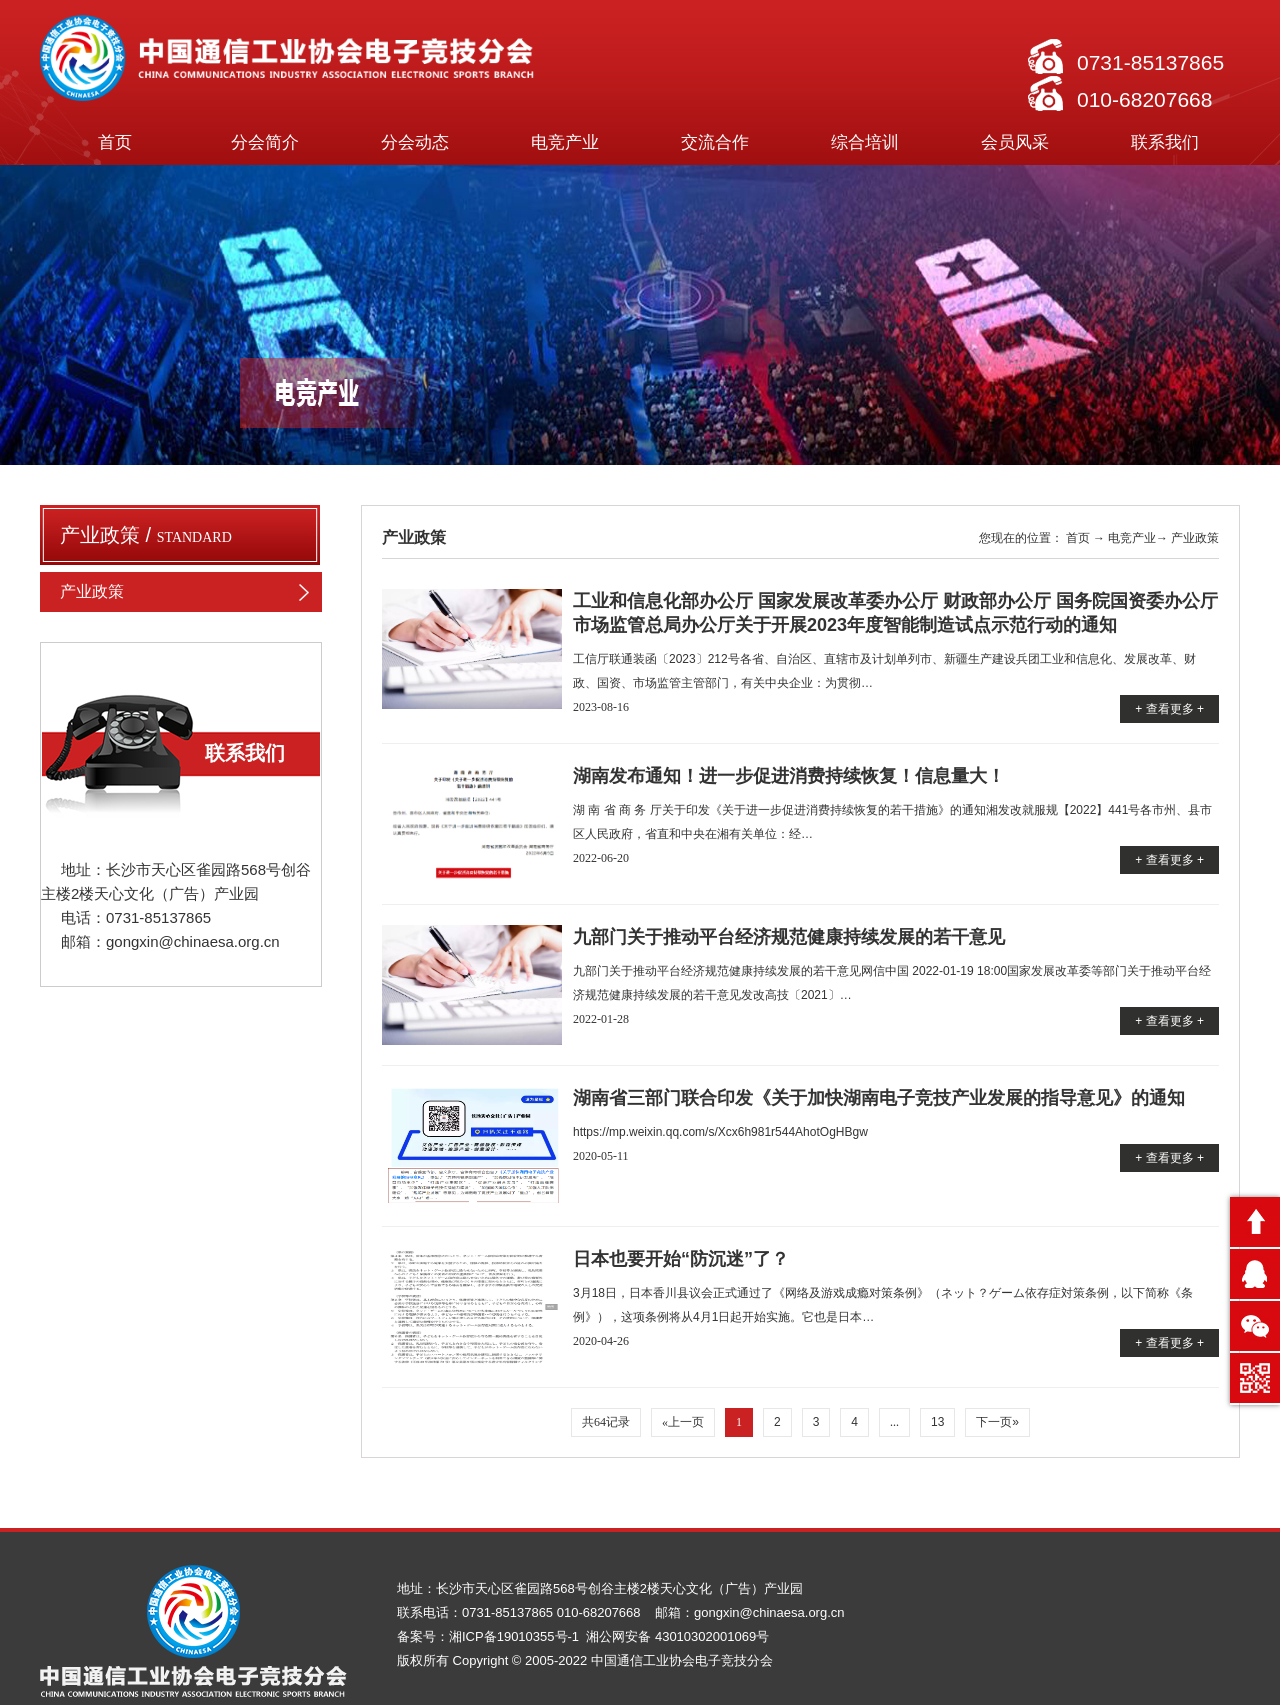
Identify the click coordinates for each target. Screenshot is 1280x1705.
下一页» (997, 1422)
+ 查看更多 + (1169, 709)
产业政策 (191, 592)
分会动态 (415, 142)
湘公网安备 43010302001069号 (677, 1636)
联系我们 (1165, 142)
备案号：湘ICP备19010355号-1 (490, 1636)
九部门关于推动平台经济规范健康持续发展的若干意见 (789, 937)
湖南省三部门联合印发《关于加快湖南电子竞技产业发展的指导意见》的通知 (879, 1098)
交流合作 (715, 142)
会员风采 (1015, 142)
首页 (115, 142)
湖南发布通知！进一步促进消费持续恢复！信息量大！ (789, 776)
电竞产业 (565, 142)
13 (937, 1422)
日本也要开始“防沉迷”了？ (681, 1259)
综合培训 (865, 142)
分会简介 (265, 142)
